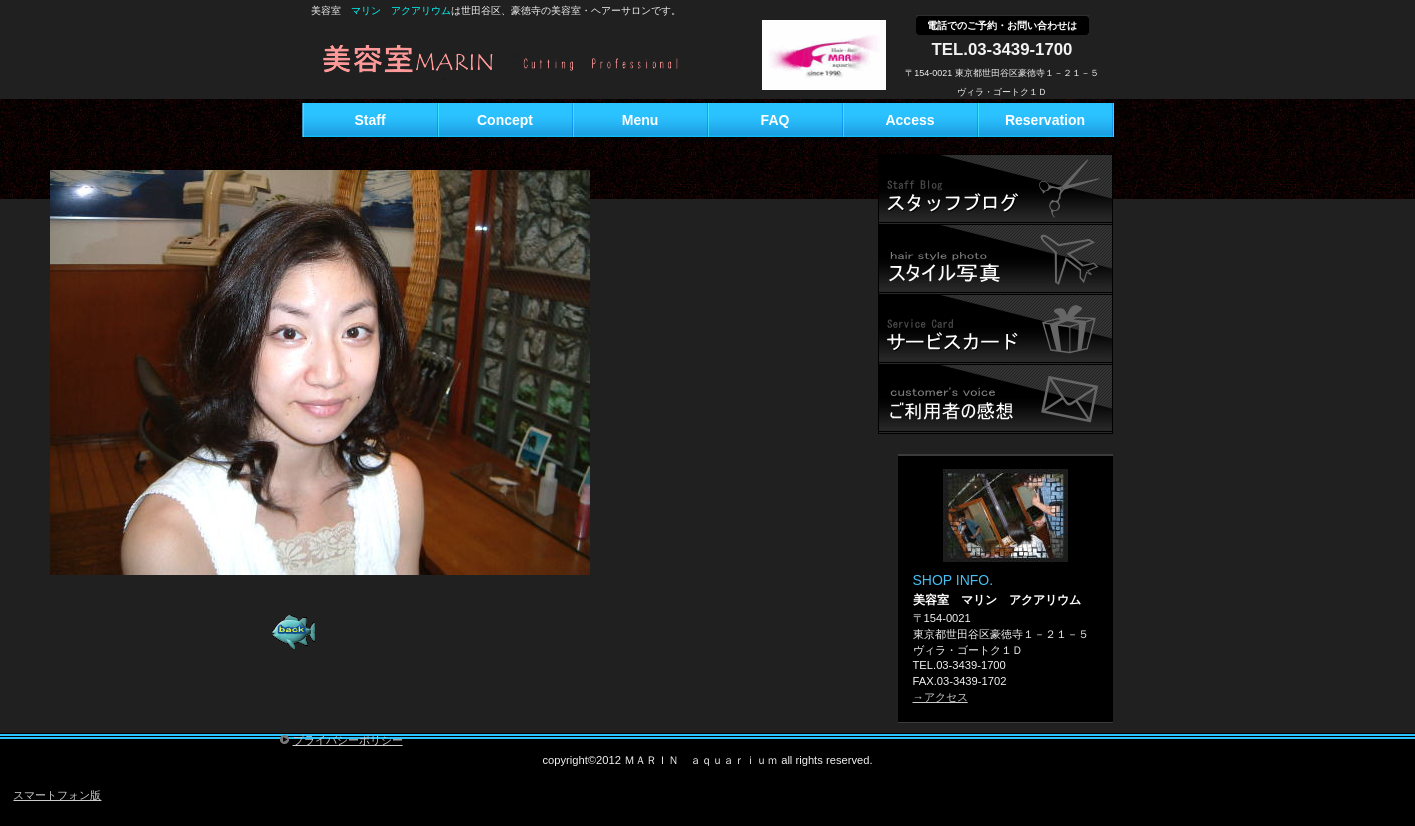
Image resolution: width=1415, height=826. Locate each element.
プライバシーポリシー (348, 740)
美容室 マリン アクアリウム (528, 61)
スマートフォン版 (57, 795)
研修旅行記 (995, 259)
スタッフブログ (995, 189)
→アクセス (940, 697)
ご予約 (995, 399)
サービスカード (995, 329)
